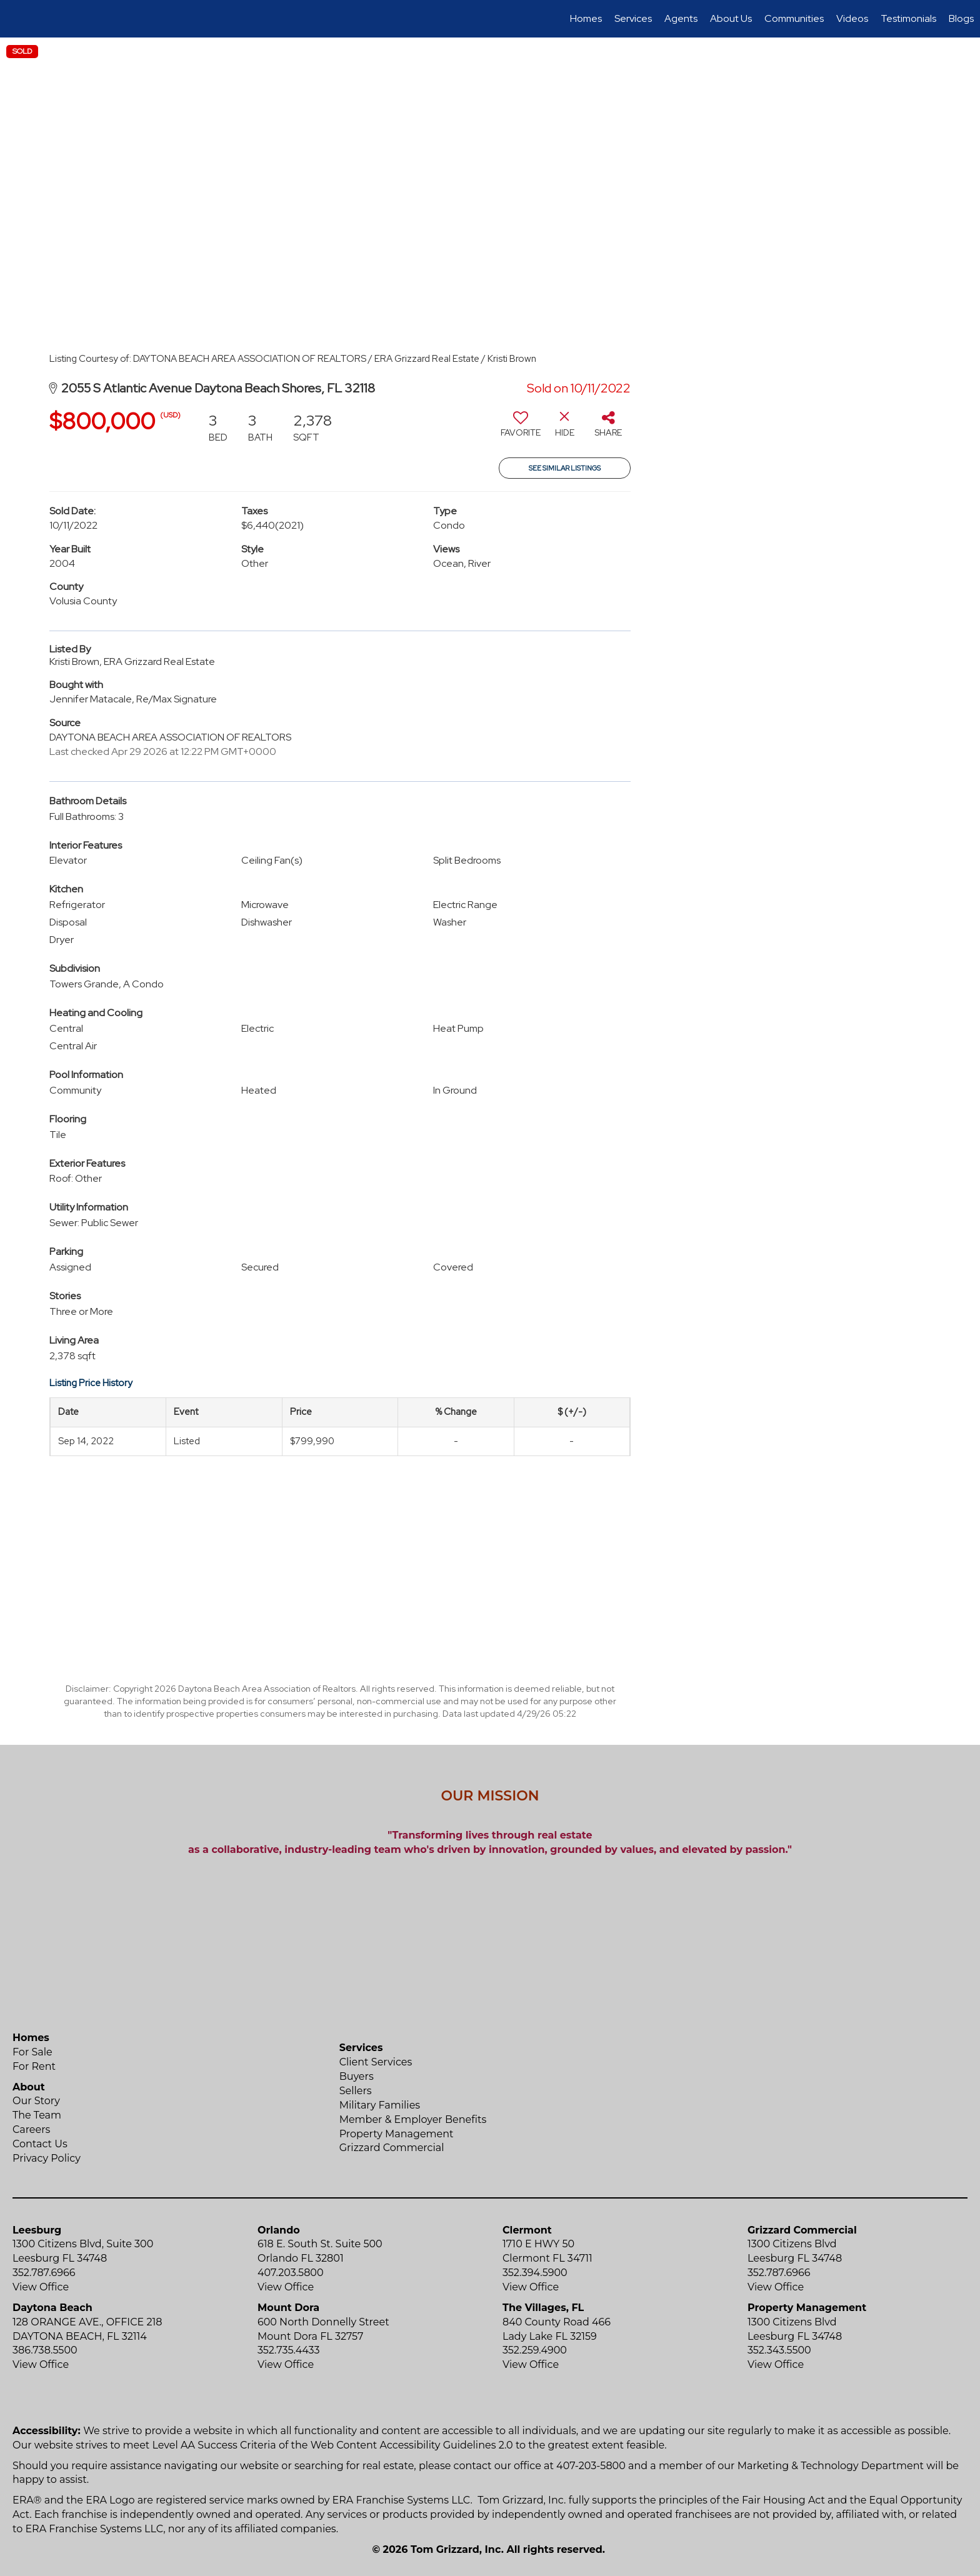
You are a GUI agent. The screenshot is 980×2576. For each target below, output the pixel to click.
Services (633, 18)
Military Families (379, 2105)
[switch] (520, 428)
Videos (852, 18)
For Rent (34, 2066)
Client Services (375, 2062)
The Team (36, 2115)
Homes (586, 18)
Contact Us (40, 2144)
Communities (794, 18)
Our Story (36, 2101)
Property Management (396, 2134)
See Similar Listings (565, 468)
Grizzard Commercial (391, 2148)
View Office (40, 2287)
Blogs (961, 18)
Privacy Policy (46, 2158)
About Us (731, 18)
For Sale (32, 2052)
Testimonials (908, 18)
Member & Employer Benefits (413, 2119)
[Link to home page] (15, 18)
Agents (681, 18)
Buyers (356, 2076)
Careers (31, 2129)
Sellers (355, 2091)
